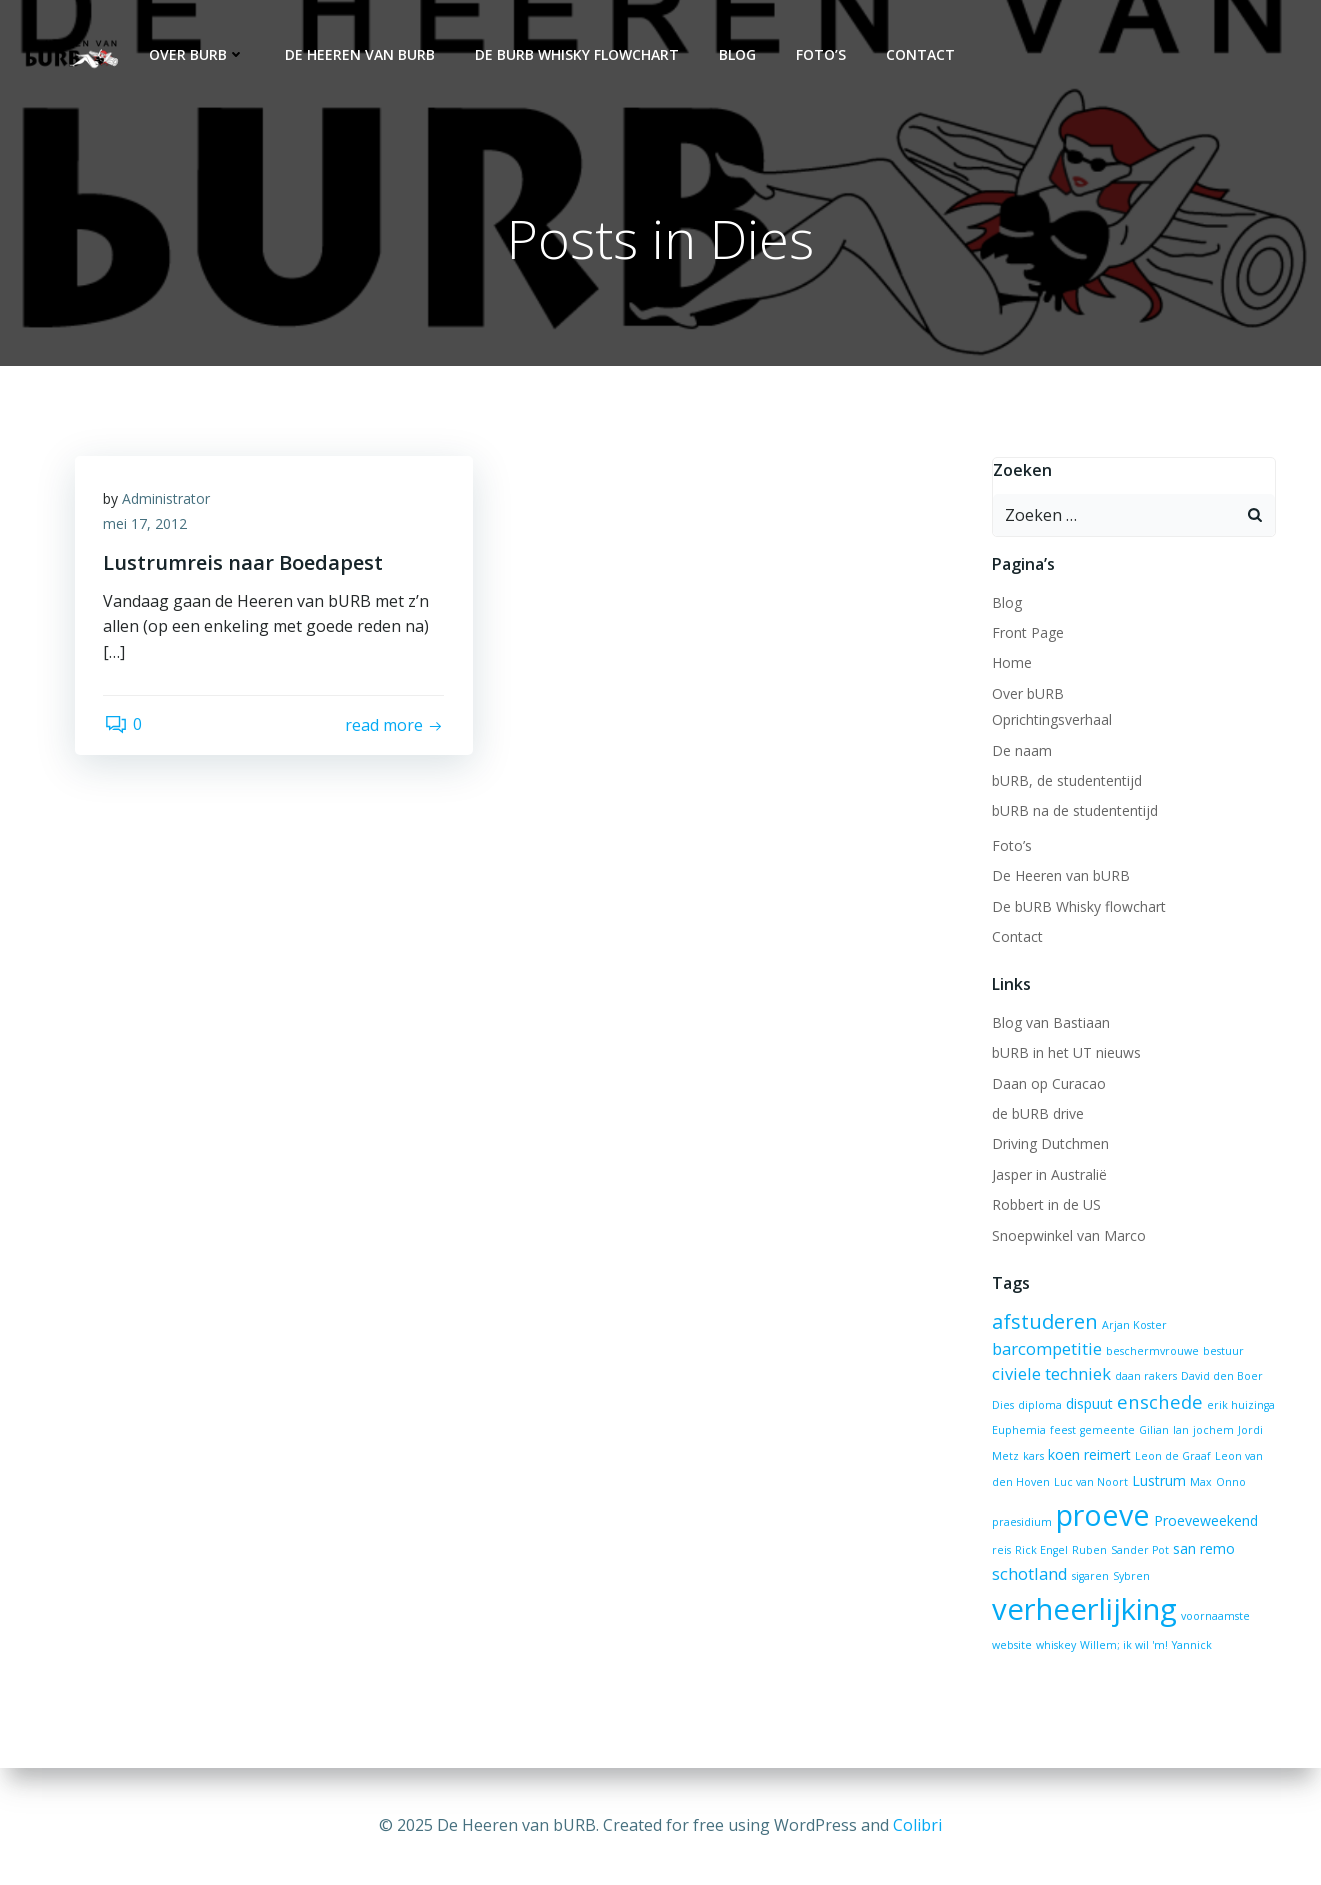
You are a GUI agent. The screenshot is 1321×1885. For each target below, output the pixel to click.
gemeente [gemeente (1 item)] (1106, 1431)
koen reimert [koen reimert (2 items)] (1088, 1455)
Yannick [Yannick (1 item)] (1191, 1646)
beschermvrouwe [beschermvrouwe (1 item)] (1151, 1351)
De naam (1021, 750)
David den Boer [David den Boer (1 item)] (1221, 1377)
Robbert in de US (1045, 1205)
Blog (735, 55)
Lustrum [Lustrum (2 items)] (1158, 1480)
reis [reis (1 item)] (1000, 1551)
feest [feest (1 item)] (1062, 1431)
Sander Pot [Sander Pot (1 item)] (1139, 1551)
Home (1011, 663)
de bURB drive (1037, 1114)
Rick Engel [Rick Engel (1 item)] (1040, 1551)
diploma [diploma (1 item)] (1039, 1405)
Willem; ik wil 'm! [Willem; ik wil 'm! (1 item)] (1123, 1646)
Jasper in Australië (1048, 1174)
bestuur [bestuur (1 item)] (1222, 1351)
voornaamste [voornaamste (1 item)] (1214, 1616)
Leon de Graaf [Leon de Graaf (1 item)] (1172, 1457)
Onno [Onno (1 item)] (1230, 1482)
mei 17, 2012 (147, 526)
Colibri (917, 1825)
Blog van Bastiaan (1050, 1023)
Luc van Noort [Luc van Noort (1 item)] (1090, 1482)
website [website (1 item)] (1011, 1646)
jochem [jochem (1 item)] (1212, 1431)
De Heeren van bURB (358, 55)
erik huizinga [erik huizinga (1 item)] (1240, 1405)
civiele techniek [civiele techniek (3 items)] (1050, 1374)
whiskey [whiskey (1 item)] (1055, 1646)
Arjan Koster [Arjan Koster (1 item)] (1133, 1325)
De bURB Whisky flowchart (575, 55)
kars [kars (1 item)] (1032, 1457)
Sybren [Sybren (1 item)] (1130, 1577)
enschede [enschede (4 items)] (1159, 1401)
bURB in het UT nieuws (1065, 1053)
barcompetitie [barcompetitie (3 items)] (1046, 1348)
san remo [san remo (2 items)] (1203, 1549)
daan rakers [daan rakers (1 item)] (1145, 1377)
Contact (918, 55)
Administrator (168, 500)
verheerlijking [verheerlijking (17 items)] (1083, 1609)
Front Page (1027, 633)
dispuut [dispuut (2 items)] (1088, 1403)
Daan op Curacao (1048, 1083)
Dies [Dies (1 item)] (1002, 1405)
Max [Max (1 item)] (1200, 1482)
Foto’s (819, 55)
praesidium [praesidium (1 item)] (1021, 1523)
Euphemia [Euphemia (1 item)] (1018, 1431)
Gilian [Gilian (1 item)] (1153, 1431)
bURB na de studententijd (1074, 811)
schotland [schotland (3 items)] (1029, 1574)
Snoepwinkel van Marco (1068, 1235)
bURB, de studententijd (1066, 781)
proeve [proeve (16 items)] (1102, 1515)
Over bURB (195, 55)
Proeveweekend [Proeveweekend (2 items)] (1205, 1521)
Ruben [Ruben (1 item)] (1088, 1551)
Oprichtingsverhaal (1051, 720)
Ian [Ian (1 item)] (1180, 1431)
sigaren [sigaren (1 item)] (1089, 1577)
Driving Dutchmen (1049, 1144)
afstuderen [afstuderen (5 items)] (1044, 1321)
